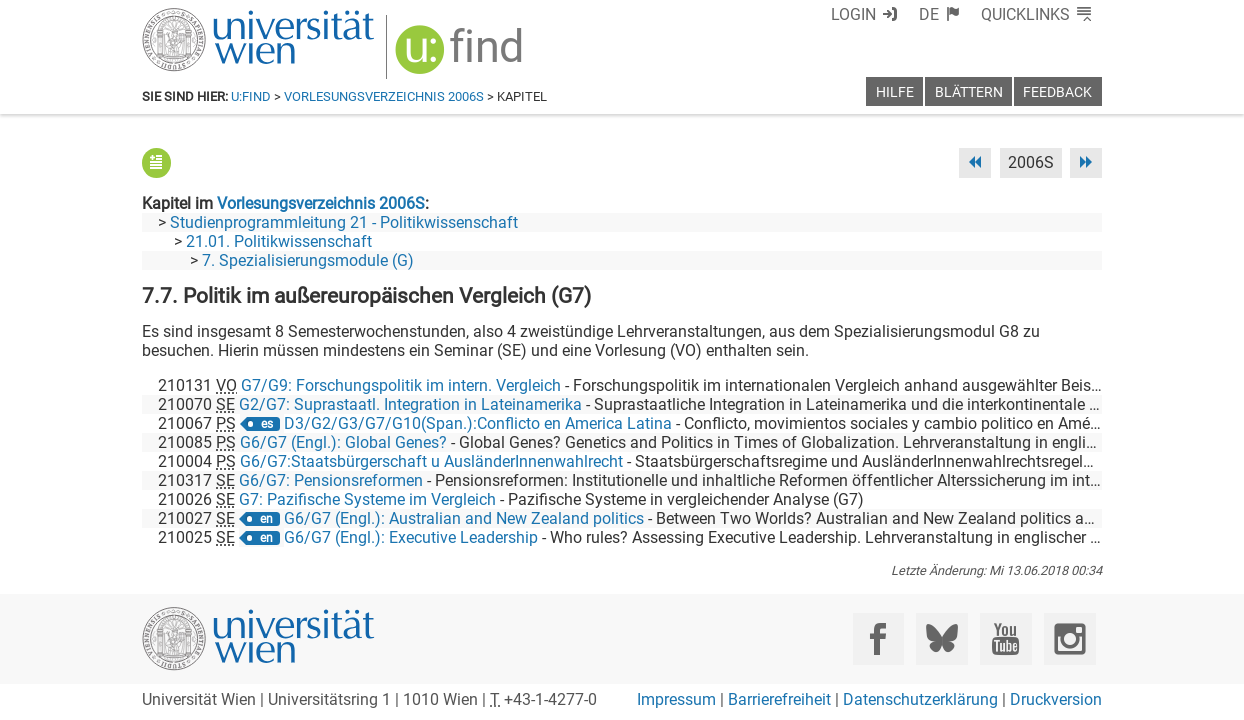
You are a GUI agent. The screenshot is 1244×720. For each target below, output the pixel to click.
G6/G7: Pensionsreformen (331, 480)
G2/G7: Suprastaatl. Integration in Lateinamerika (410, 404)
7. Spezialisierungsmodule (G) (308, 260)
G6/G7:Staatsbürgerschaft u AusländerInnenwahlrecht (431, 461)
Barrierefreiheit (779, 699)
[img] (461, 56)
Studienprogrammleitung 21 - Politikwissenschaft (344, 222)
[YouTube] (1005, 638)
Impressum (676, 699)
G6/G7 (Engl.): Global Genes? (343, 442)
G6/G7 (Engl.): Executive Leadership (411, 537)
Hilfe (895, 92)
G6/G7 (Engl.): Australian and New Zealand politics (464, 518)
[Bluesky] (941, 638)
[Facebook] (878, 638)
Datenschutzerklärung (920, 699)
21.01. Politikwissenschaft (279, 241)
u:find (251, 96)
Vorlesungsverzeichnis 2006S (384, 96)
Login (853, 14)
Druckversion (1056, 699)
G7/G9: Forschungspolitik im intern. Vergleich (401, 385)
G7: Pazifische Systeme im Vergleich (367, 499)
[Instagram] (1069, 638)
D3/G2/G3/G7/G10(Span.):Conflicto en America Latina (478, 423)
